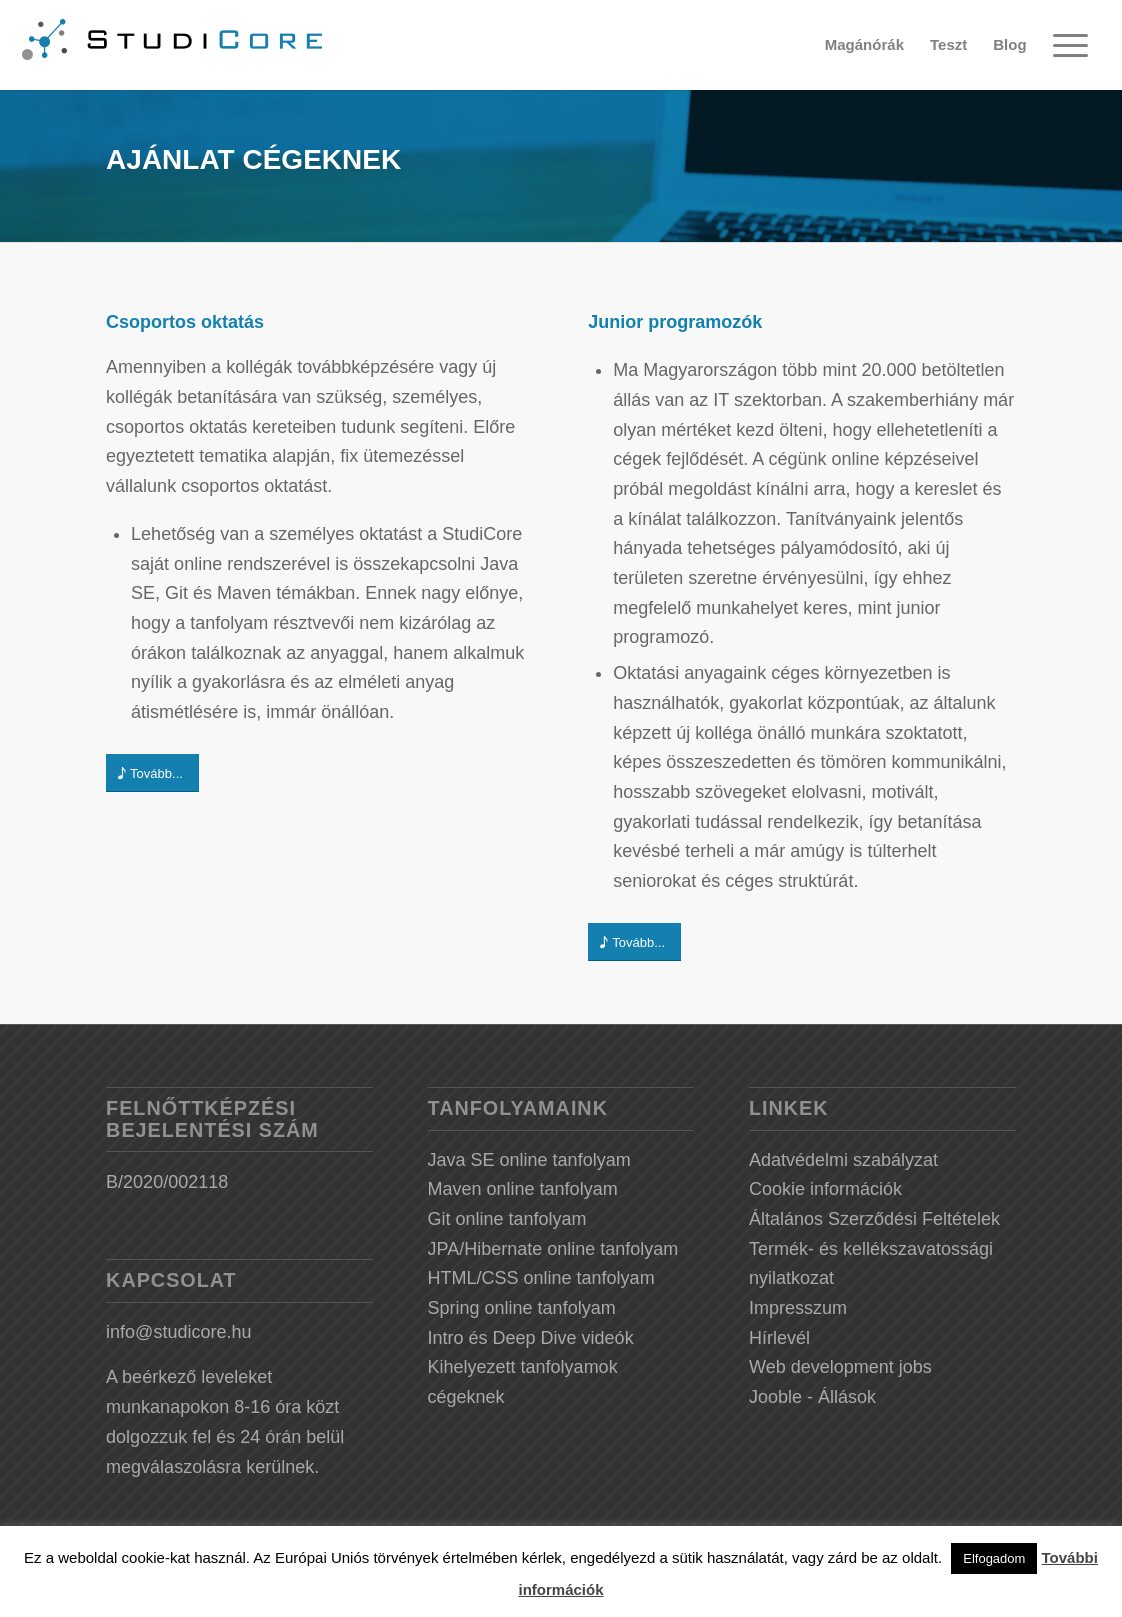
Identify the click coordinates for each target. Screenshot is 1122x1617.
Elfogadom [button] (994, 1558)
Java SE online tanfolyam (529, 1160)
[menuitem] (864, 45)
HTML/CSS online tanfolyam (541, 1278)
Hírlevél (779, 1338)
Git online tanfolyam (507, 1219)
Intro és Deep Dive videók (531, 1338)
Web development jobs (840, 1367)
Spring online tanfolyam (522, 1308)
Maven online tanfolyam (523, 1189)
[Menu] (1070, 45)
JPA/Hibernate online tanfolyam (553, 1249)
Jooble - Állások (812, 1397)
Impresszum (798, 1308)
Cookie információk (825, 1189)
